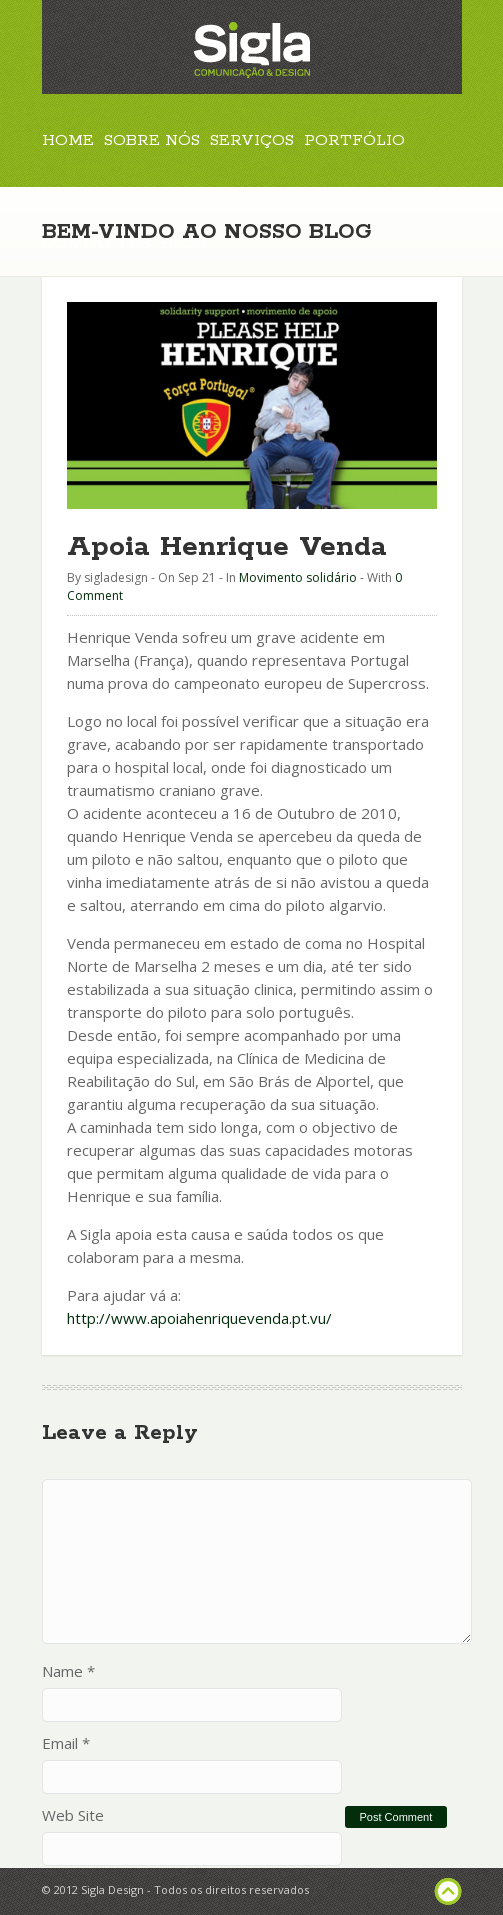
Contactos (96, 243)
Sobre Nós (152, 140)
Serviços (252, 140)
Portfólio (354, 140)
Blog (184, 243)
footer (448, 1891)
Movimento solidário (298, 577)
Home (68, 140)
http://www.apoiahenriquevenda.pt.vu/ (199, 1318)
